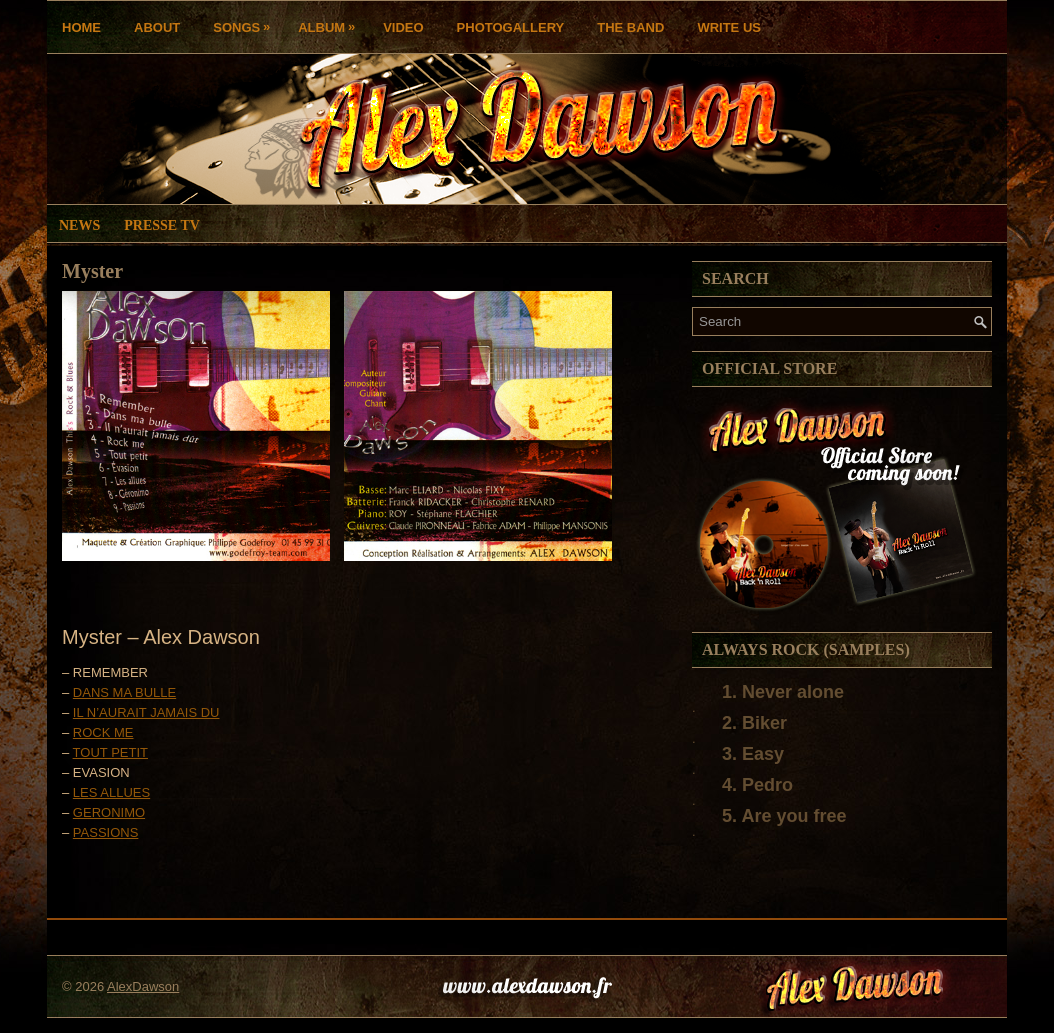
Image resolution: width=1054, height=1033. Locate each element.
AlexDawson (143, 986)
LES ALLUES (111, 792)
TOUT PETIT (110, 752)
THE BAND (630, 27)
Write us (729, 27)
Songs (246, 22)
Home (81, 27)
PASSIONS (106, 832)
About (157, 27)
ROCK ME (103, 732)
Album (331, 22)
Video (403, 27)
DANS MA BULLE (124, 692)
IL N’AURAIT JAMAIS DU (146, 712)
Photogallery (511, 27)
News (79, 225)
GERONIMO (109, 812)
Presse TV (162, 225)
